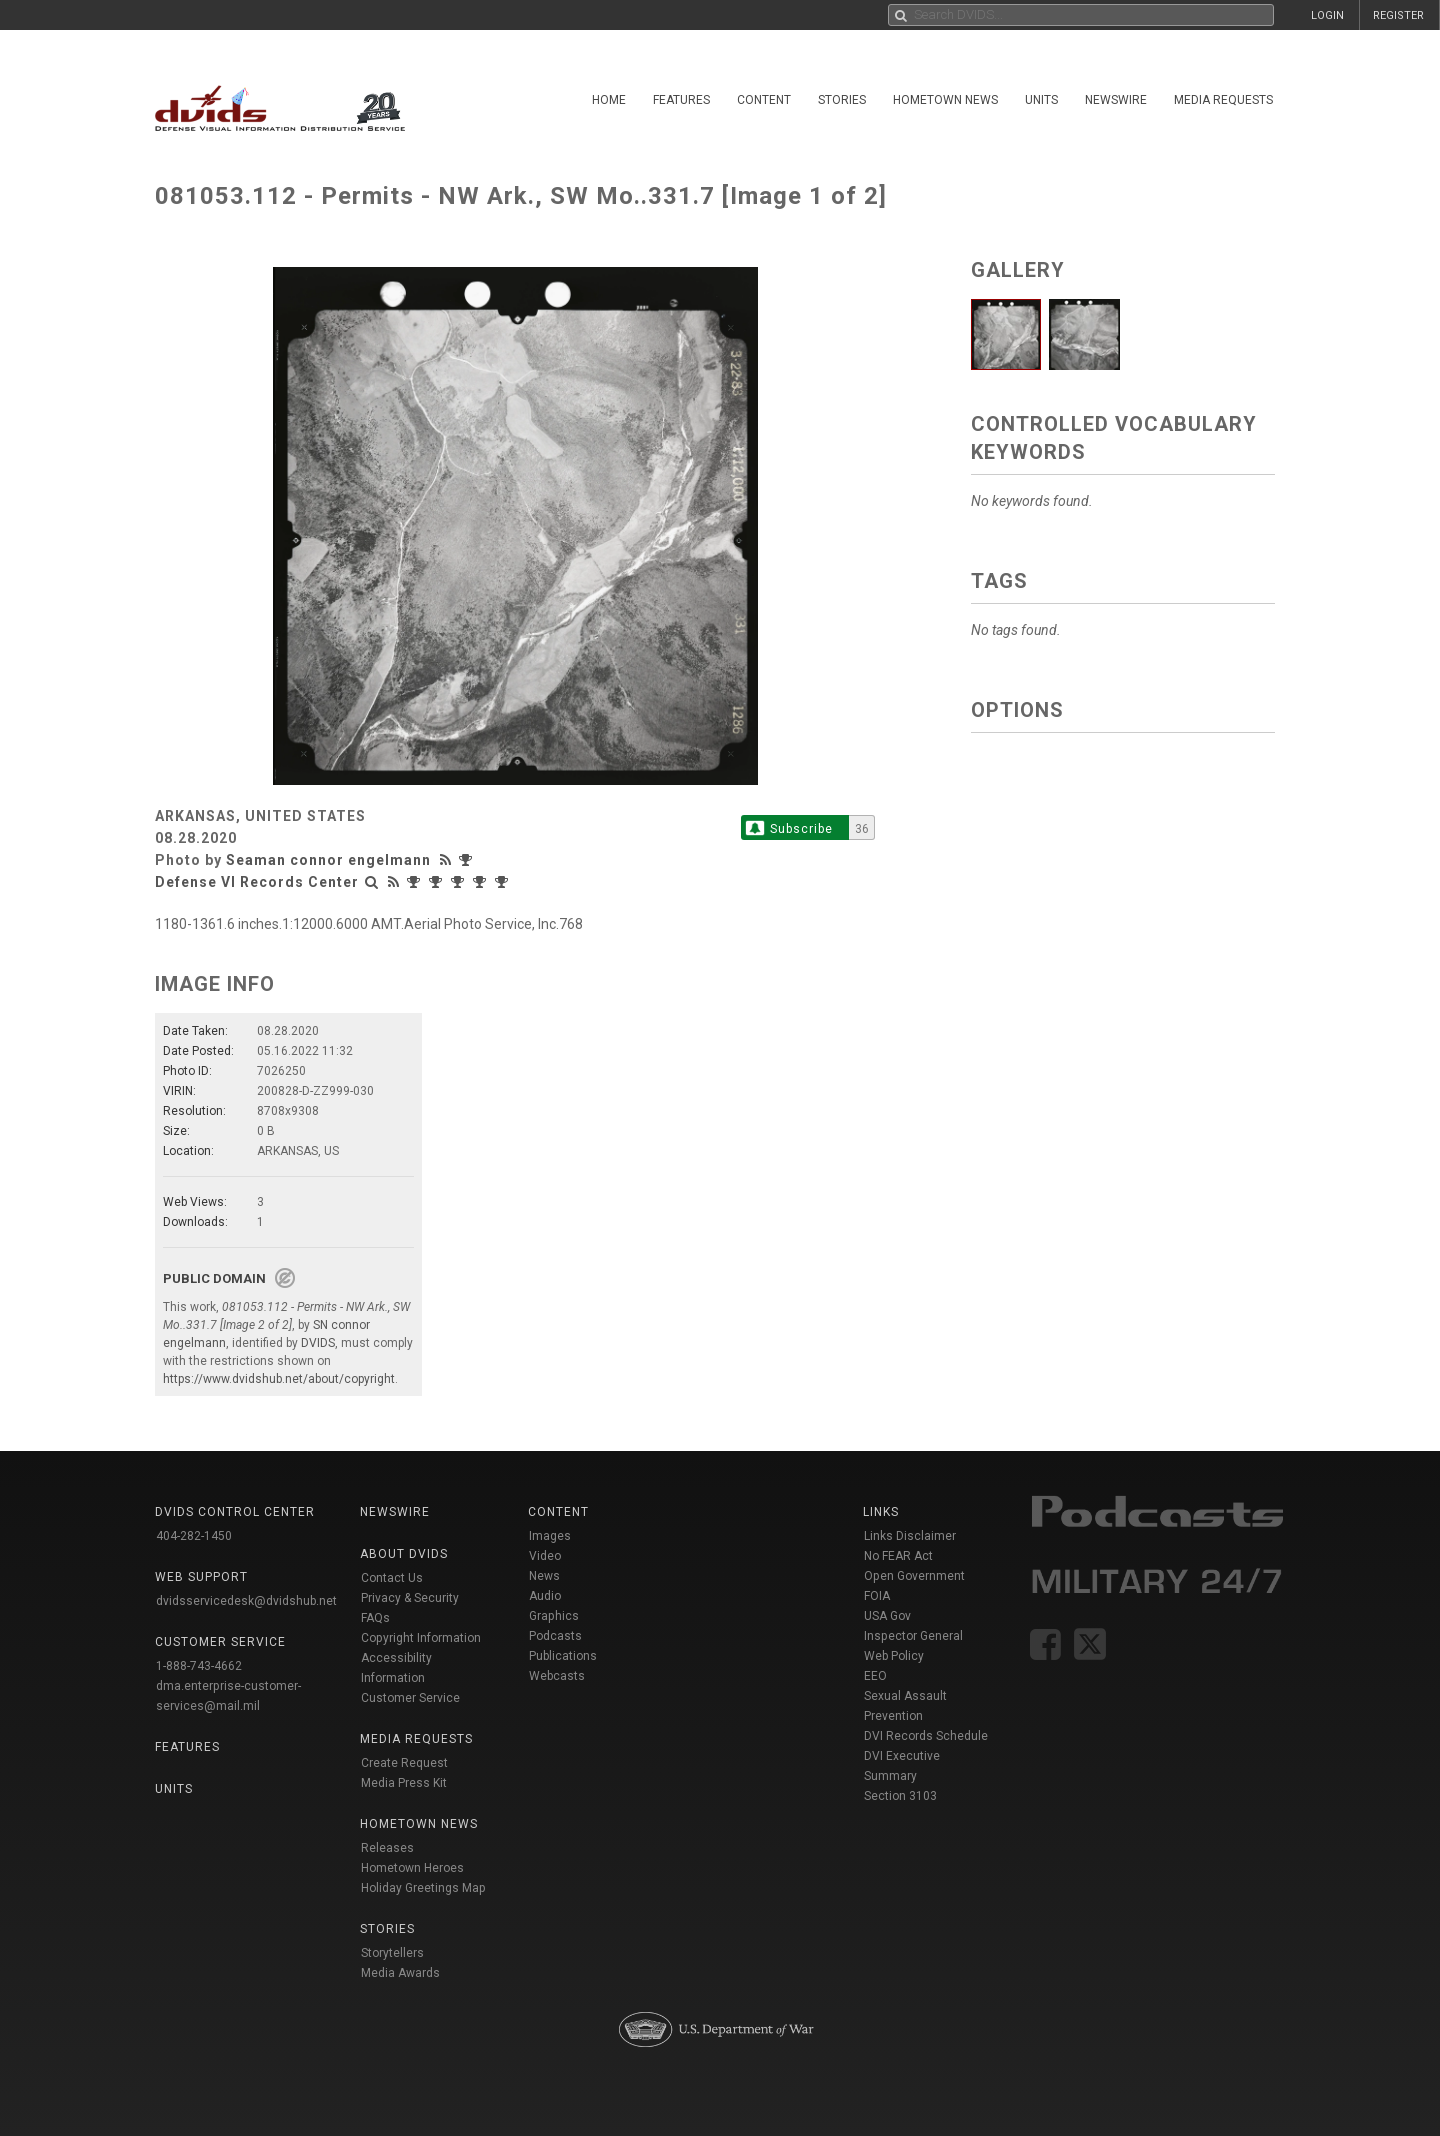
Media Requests (1223, 100)
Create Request (404, 1763)
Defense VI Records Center (257, 882)
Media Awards (400, 1973)
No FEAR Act (898, 1556)
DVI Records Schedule (926, 1736)
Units (1041, 100)
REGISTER (1398, 15)
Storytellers (392, 1953)
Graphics (554, 1616)
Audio (545, 1596)
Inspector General (913, 1636)
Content (764, 100)
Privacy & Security (410, 1598)
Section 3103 (900, 1796)
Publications (563, 1656)
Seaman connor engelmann (328, 860)
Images (550, 1536)
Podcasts (555, 1636)
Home (609, 100)
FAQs (375, 1618)
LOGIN (1327, 15)
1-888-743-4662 (199, 1666)
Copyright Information (421, 1638)
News (544, 1576)
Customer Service (410, 1698)
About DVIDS (404, 1554)
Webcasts (557, 1676)
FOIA (877, 1596)
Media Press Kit (404, 1783)
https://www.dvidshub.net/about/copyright (279, 1379)
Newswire (1116, 100)
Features (681, 100)
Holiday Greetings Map (423, 1888)
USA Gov (887, 1616)
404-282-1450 (194, 1536)
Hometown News (945, 100)
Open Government (914, 1576)
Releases (387, 1848)
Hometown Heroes (412, 1868)
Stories (842, 100)
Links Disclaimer (910, 1536)
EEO (875, 1676)
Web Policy (894, 1656)
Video (545, 1556)
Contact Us (392, 1578)
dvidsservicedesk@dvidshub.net (246, 1601)
